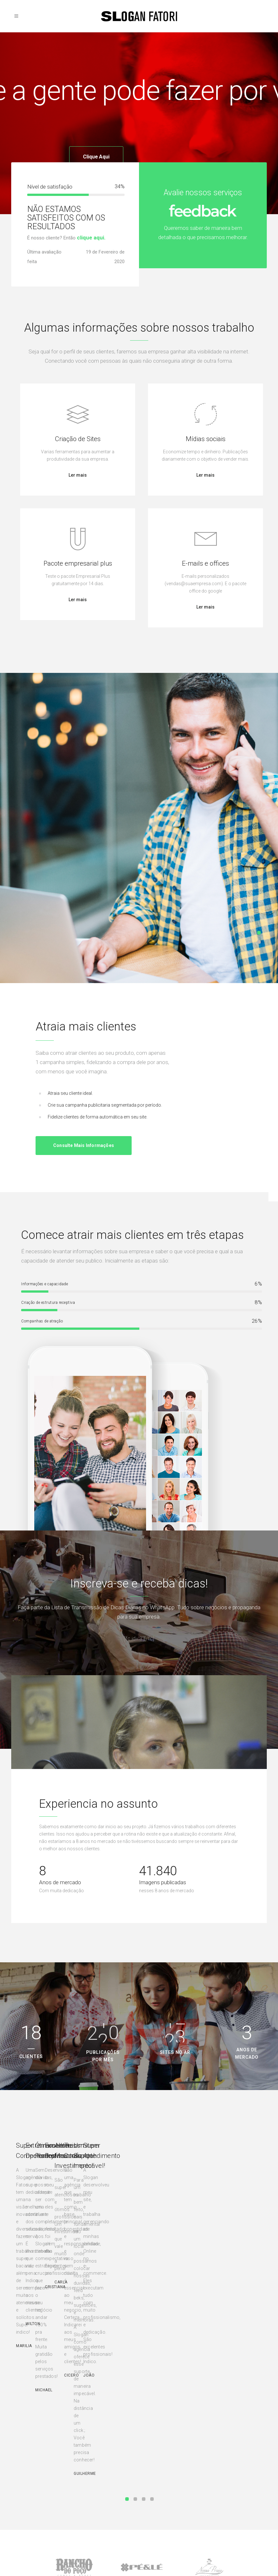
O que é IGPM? (220, 2507)
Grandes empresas (101, 2482)
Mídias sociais (29, 2492)
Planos (151, 2473)
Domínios (24, 2464)
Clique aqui (96, 161)
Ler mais (78, 475)
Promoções (26, 2510)
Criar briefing (96, 2492)
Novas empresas (99, 2464)
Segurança (155, 2492)
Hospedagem (28, 2482)
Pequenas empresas (102, 2473)
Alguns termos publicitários (232, 2464)
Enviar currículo (159, 2523)
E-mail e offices (30, 2501)
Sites (20, 2473)
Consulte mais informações (83, 1145)
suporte (152, 2482)
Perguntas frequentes (164, 2514)
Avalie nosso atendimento (107, 2501)
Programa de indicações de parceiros (169, 2503)
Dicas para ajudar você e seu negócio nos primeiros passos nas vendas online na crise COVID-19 (234, 2492)
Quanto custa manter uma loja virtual (231, 2518)
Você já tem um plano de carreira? (229, 2475)
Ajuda (150, 2464)
